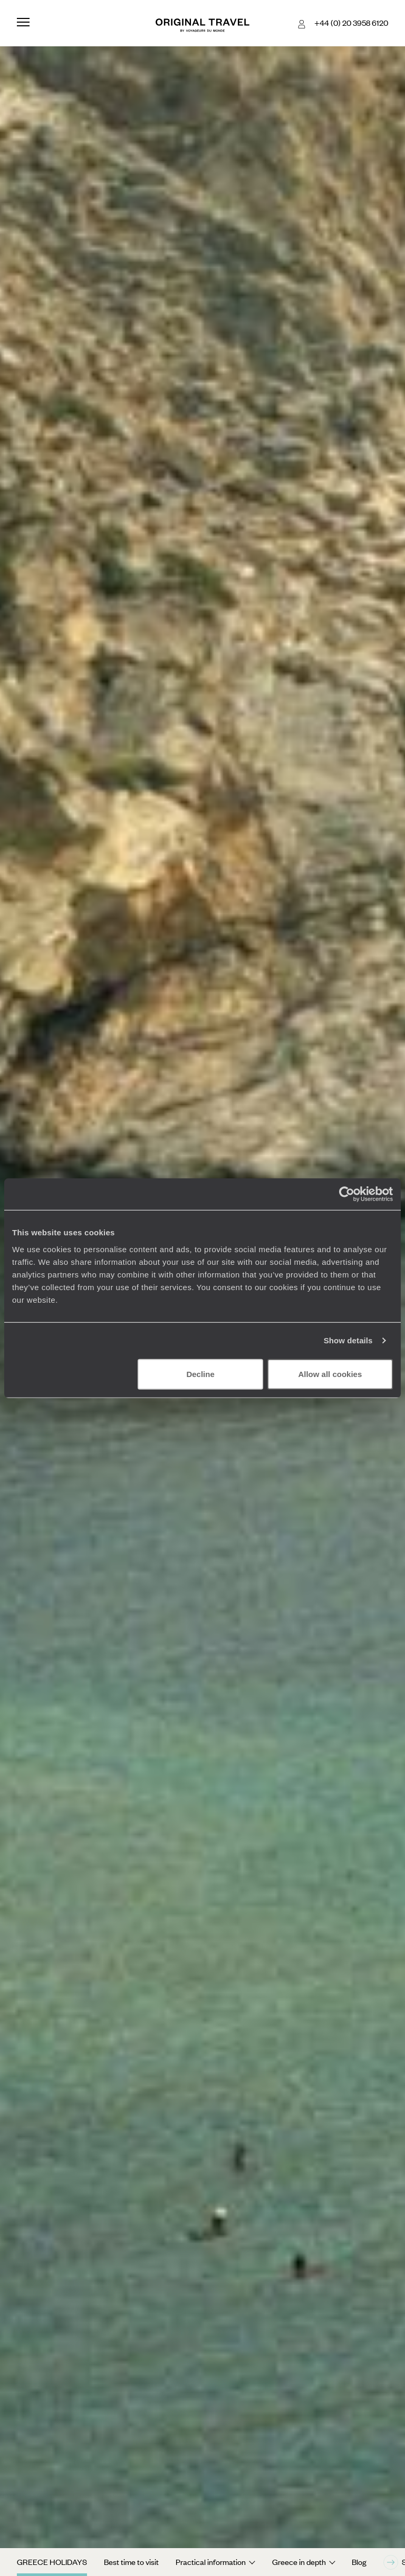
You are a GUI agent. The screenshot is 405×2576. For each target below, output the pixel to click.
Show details (348, 1340)
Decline (200, 1373)
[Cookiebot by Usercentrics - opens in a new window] (347, 1194)
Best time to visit (131, 2562)
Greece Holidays (52, 2562)
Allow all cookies (330, 1373)
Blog (359, 2562)
